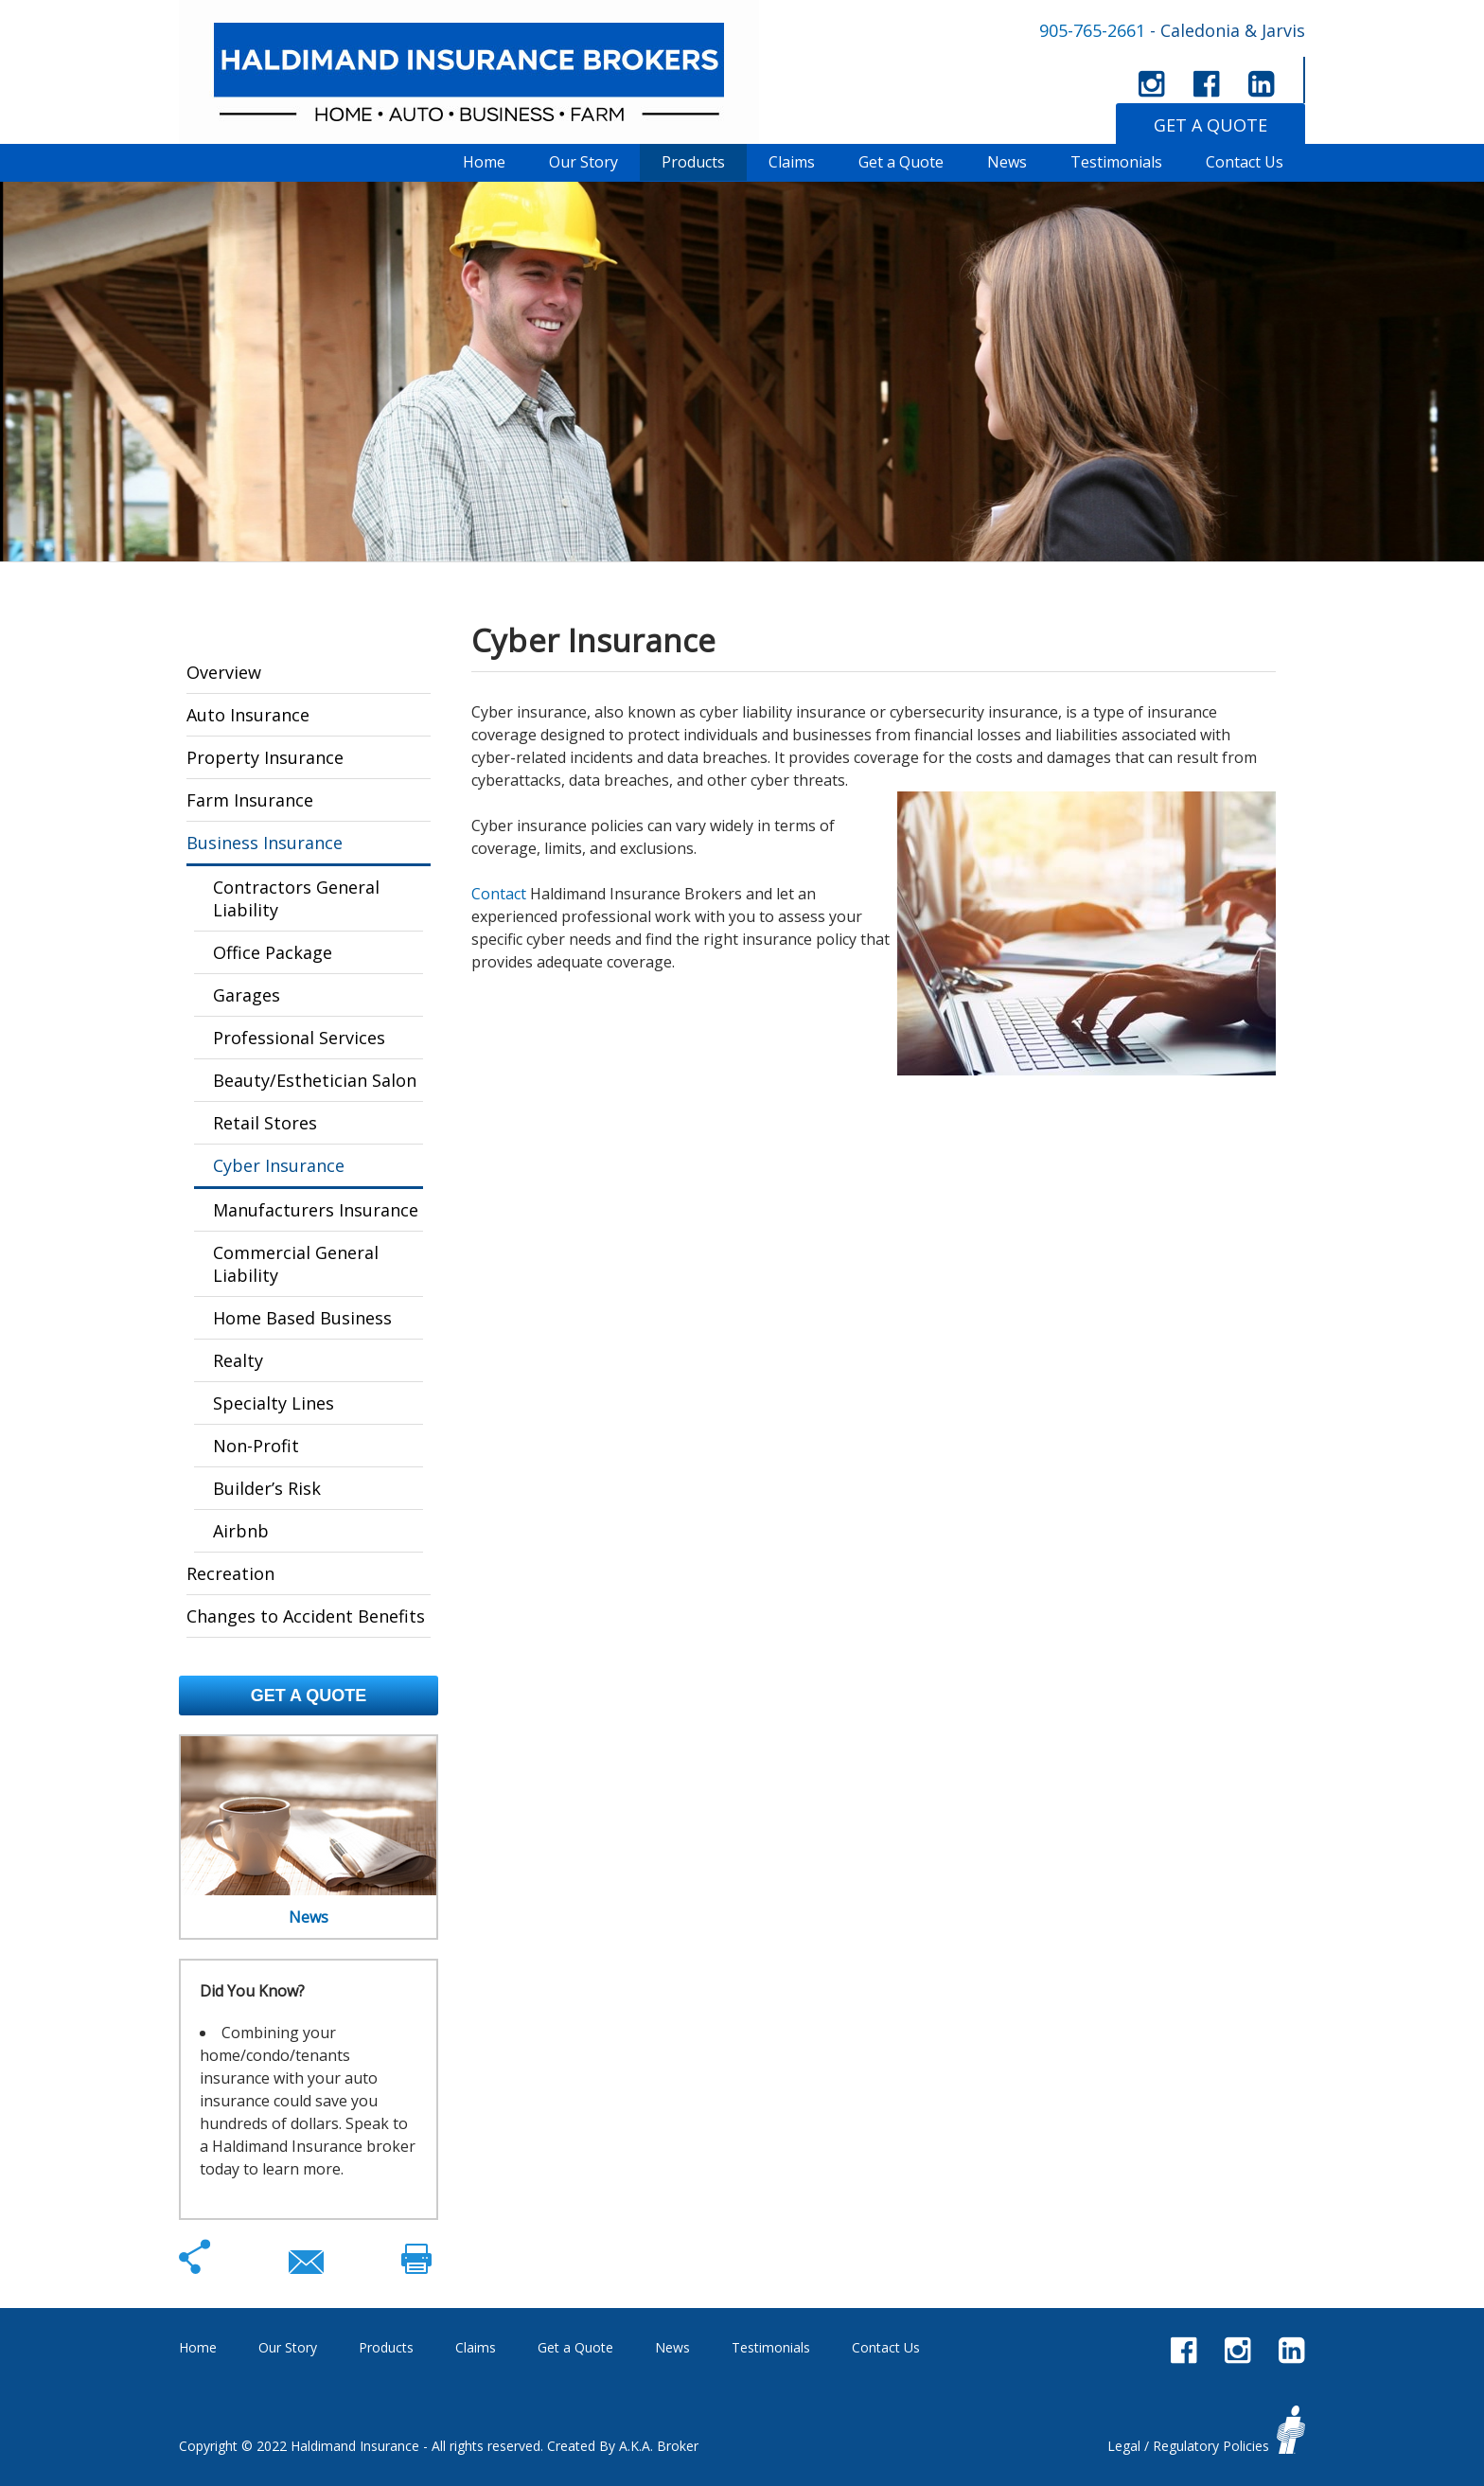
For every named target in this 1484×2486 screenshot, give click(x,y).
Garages (246, 995)
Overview (223, 672)
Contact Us (1244, 161)
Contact (498, 893)
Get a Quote (901, 161)
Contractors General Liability (296, 898)
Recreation (230, 1573)
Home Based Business (302, 1317)
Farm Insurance (249, 800)
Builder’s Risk (267, 1488)
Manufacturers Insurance (315, 1210)
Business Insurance (264, 842)
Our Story (583, 161)
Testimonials (1116, 161)
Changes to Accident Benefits (305, 1616)
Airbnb (241, 1530)
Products (693, 161)
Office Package (272, 952)
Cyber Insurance (278, 1165)
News (1007, 161)
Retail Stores (265, 1122)
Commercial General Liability (296, 1264)
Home (484, 161)
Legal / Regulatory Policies (1188, 2446)
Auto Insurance (247, 714)
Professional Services (299, 1037)
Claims (791, 161)
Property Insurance (265, 757)
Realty (238, 1360)
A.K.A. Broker (658, 2446)
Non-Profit (256, 1445)
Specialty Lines (273, 1403)
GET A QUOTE (1210, 125)
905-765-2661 (1092, 30)
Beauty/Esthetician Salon (314, 1080)
